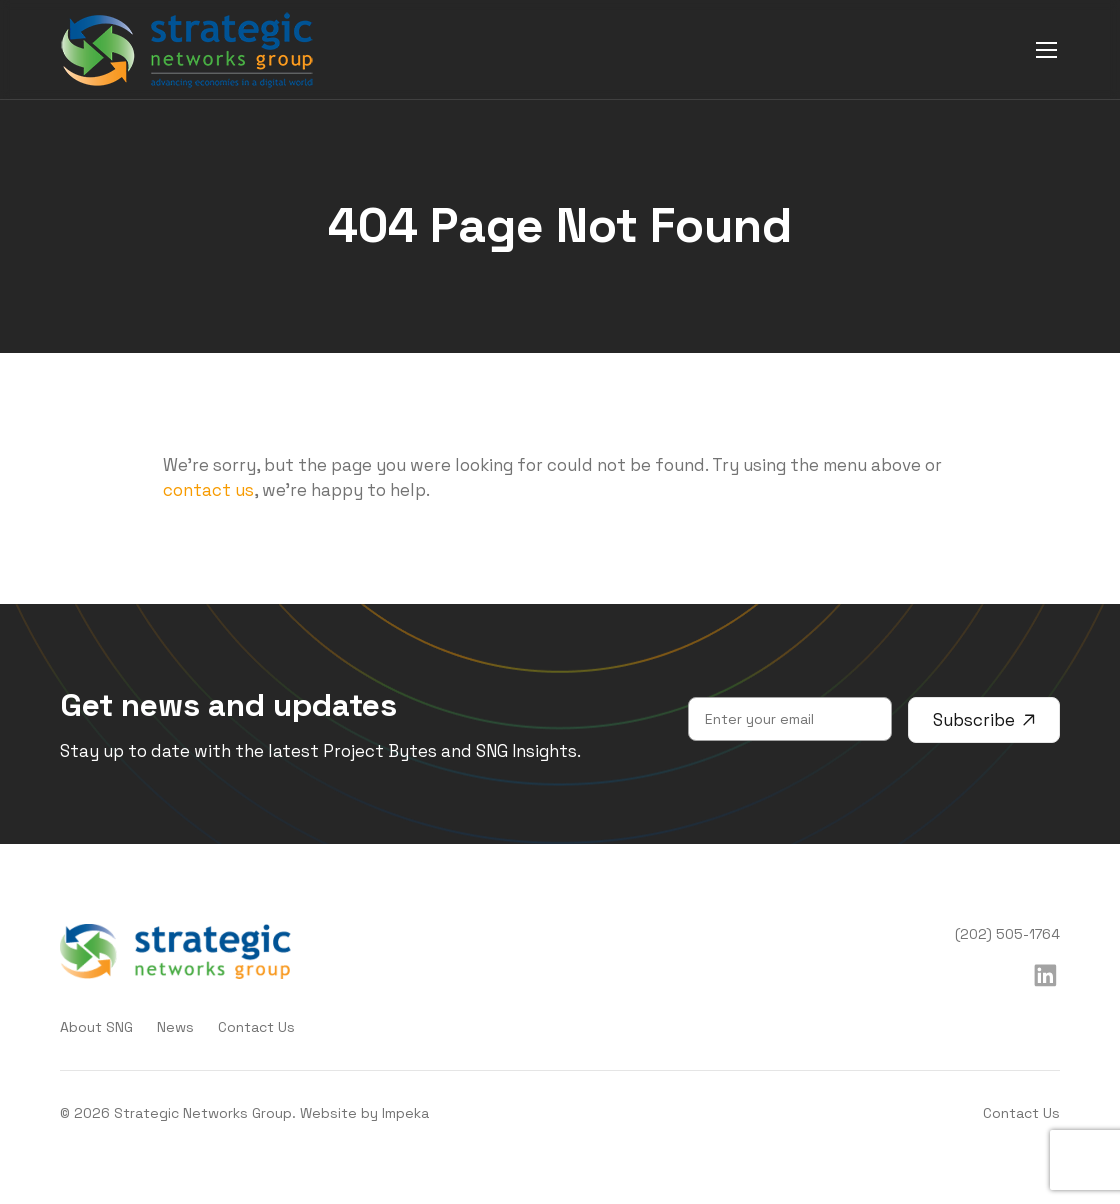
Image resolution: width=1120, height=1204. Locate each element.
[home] (187, 50)
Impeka (405, 1113)
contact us (208, 490)
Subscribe (984, 720)
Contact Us (256, 1027)
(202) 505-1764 (1007, 934)
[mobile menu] (1046, 49)
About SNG (96, 1027)
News (175, 1027)
